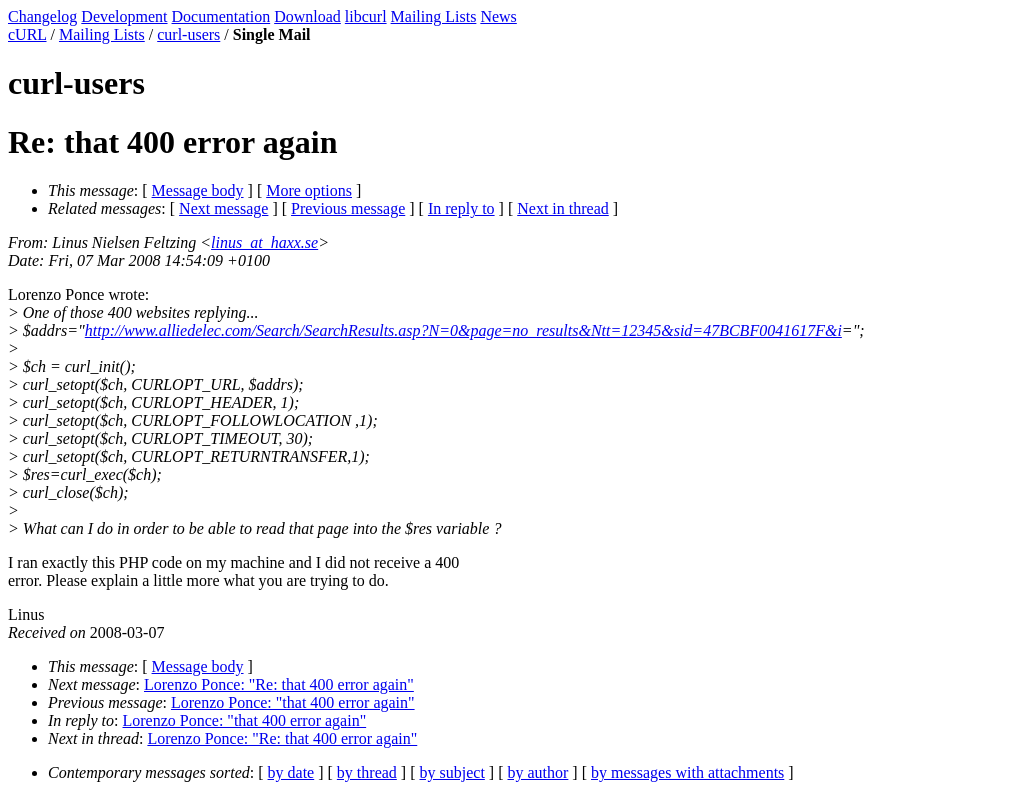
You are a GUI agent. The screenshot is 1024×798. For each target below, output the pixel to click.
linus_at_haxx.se (264, 242)
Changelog (42, 16)
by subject (452, 772)
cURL (27, 34)
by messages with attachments (687, 772)
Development (124, 16)
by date (291, 772)
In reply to (461, 208)
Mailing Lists (434, 16)
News (498, 16)
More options (309, 190)
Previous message (348, 208)
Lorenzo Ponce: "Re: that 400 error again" (279, 684)
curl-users (188, 34)
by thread (367, 772)
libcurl (366, 16)
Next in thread (563, 208)
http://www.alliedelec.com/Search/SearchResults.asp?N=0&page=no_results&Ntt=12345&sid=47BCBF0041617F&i (463, 330)
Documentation (221, 16)
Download (307, 16)
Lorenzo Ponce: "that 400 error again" (293, 702)
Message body (198, 190)
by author (537, 772)
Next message (223, 208)
